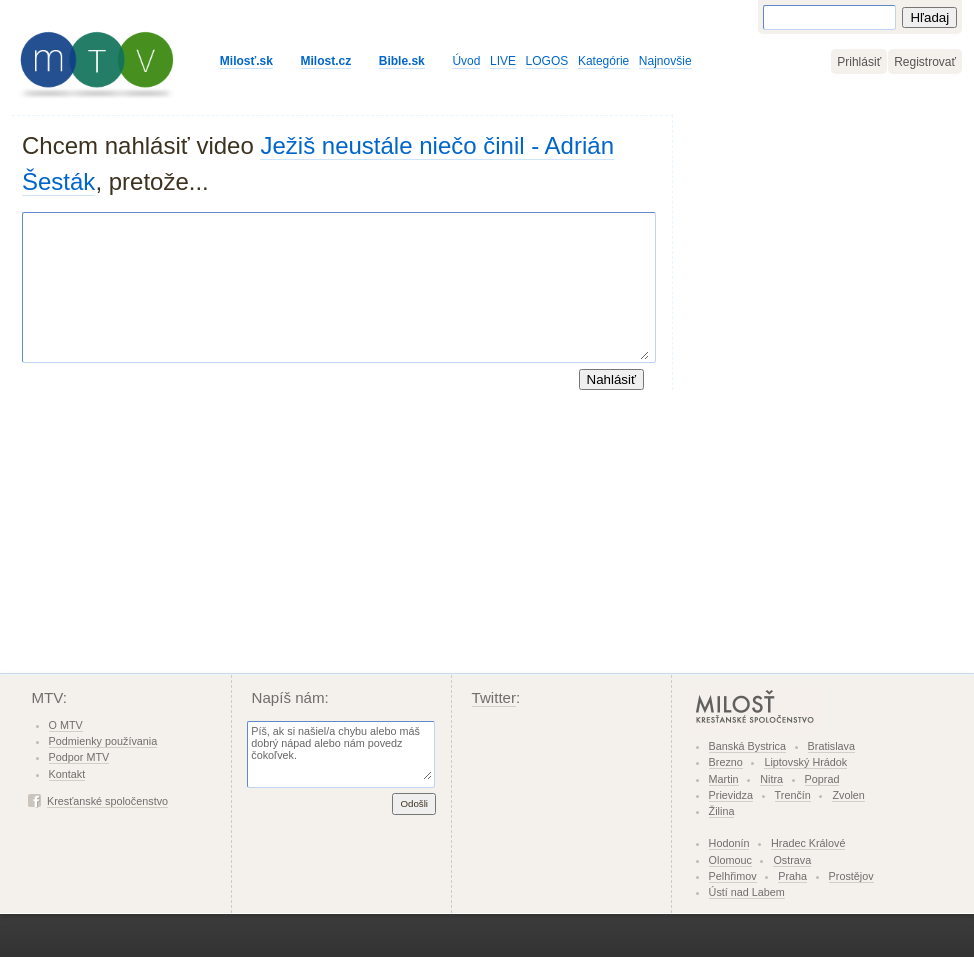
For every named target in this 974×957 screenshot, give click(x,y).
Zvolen (848, 795)
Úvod (466, 61)
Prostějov (851, 876)
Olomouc (730, 860)
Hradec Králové (808, 843)
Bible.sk (402, 61)
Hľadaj (929, 17)
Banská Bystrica (747, 746)
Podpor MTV (79, 757)
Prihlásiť (859, 62)
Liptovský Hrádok (805, 762)
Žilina (722, 811)
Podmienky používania (103, 741)
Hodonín (729, 843)
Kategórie (603, 61)
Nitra (771, 779)
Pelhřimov (733, 876)
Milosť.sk (246, 61)
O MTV (66, 725)
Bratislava (831, 746)
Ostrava (792, 860)
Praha (792, 876)
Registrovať (925, 62)
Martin (724, 779)
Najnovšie (665, 61)
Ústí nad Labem (747, 892)
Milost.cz (326, 61)
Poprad (822, 779)
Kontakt (67, 774)
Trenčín (793, 795)
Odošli (414, 803)
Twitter (494, 697)
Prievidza (731, 795)
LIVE (503, 61)
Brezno (726, 762)
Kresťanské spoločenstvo (107, 801)
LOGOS (547, 61)
